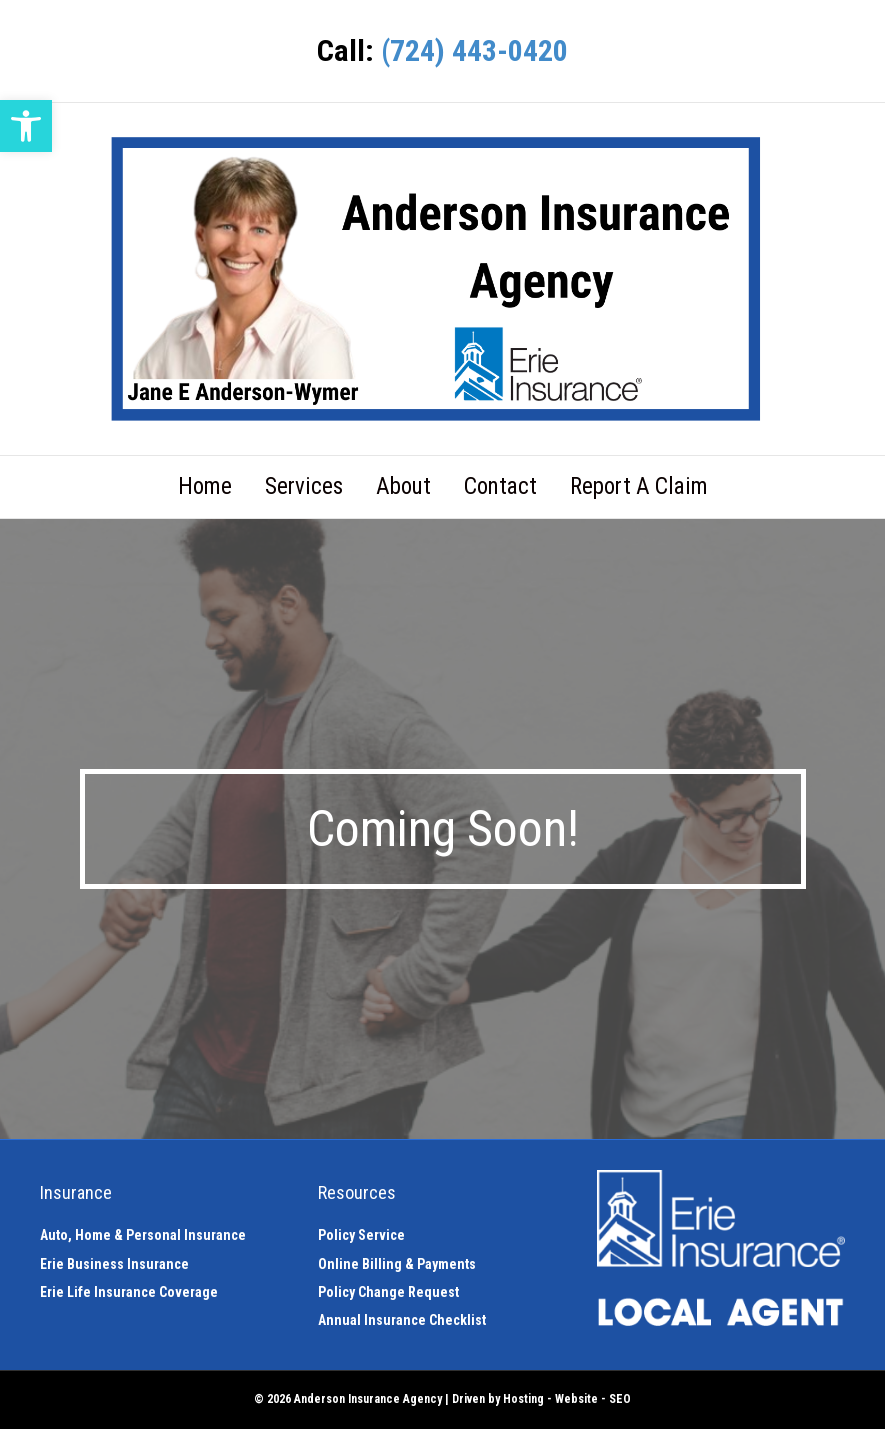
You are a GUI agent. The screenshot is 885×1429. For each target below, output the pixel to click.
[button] (26, 126)
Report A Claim (639, 486)
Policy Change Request (388, 1292)
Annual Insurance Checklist (402, 1320)
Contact (500, 486)
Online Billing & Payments (397, 1264)
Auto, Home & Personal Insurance (143, 1235)
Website (576, 1399)
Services (304, 486)
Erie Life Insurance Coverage (129, 1292)
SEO (620, 1399)
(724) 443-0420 (474, 50)
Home (205, 486)
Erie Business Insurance (114, 1264)
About (403, 486)
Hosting (523, 1399)
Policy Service (361, 1235)
